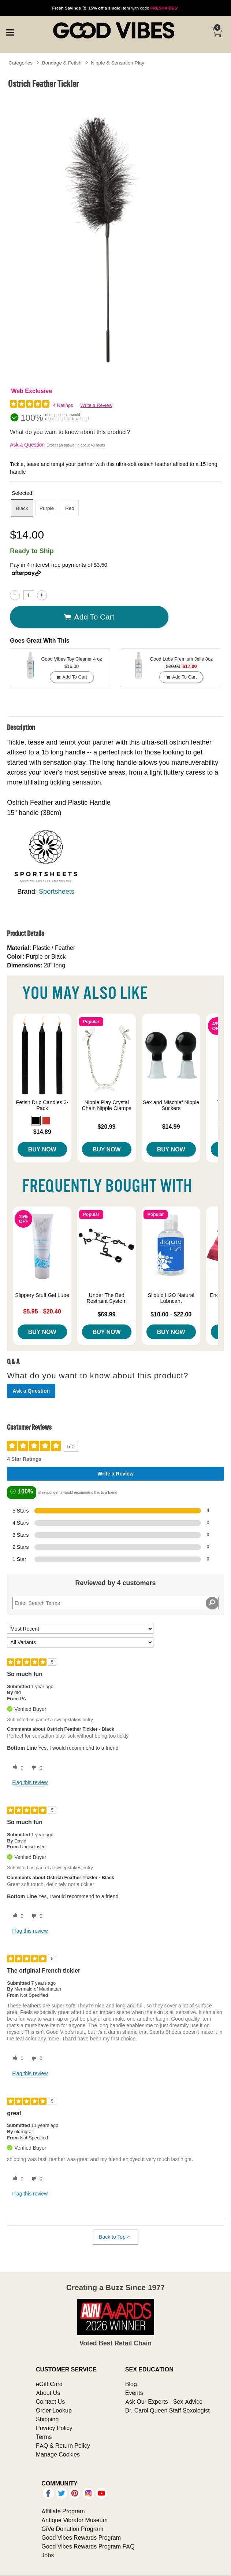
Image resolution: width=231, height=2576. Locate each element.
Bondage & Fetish (62, 62)
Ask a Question (27, 445)
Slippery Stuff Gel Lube (42, 1295)
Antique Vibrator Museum (74, 2520)
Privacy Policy (54, 2428)
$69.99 (107, 1314)
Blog (131, 2384)
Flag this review (30, 1782)
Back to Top (115, 2237)
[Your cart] (216, 32)
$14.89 (42, 1131)
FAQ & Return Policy (63, 2445)
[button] (36, 1121)
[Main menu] (9, 31)
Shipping (47, 2419)
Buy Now (42, 1149)
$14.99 (171, 1126)
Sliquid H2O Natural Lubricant (171, 1298)
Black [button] (22, 508)
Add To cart (89, 617)
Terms (44, 2436)
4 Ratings (63, 405)
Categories (20, 62)
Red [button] (69, 508)
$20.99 (107, 1126)
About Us (48, 2392)
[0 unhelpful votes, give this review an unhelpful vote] (35, 1767)
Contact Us (50, 2401)
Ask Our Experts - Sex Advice (163, 2401)
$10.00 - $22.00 (170, 1314)
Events (134, 2392)
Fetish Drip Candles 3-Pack (42, 1105)
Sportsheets (56, 891)
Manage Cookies (58, 2454)
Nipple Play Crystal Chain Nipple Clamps (106, 1105)
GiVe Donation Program (72, 2528)
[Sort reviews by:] (80, 1629)
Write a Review (96, 405)
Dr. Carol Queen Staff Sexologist (167, 2410)
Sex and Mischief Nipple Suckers (171, 1105)
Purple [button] (47, 508)
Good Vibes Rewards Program (81, 2537)
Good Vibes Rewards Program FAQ (87, 2546)
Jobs (47, 2555)
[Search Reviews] (115, 1603)
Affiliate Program (63, 2511)
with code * (115, 8)
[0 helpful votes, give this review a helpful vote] (16, 1767)
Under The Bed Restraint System (106, 1298)
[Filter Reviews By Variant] (80, 1642)
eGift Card (49, 2384)
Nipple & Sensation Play (117, 62)
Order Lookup (54, 2410)
